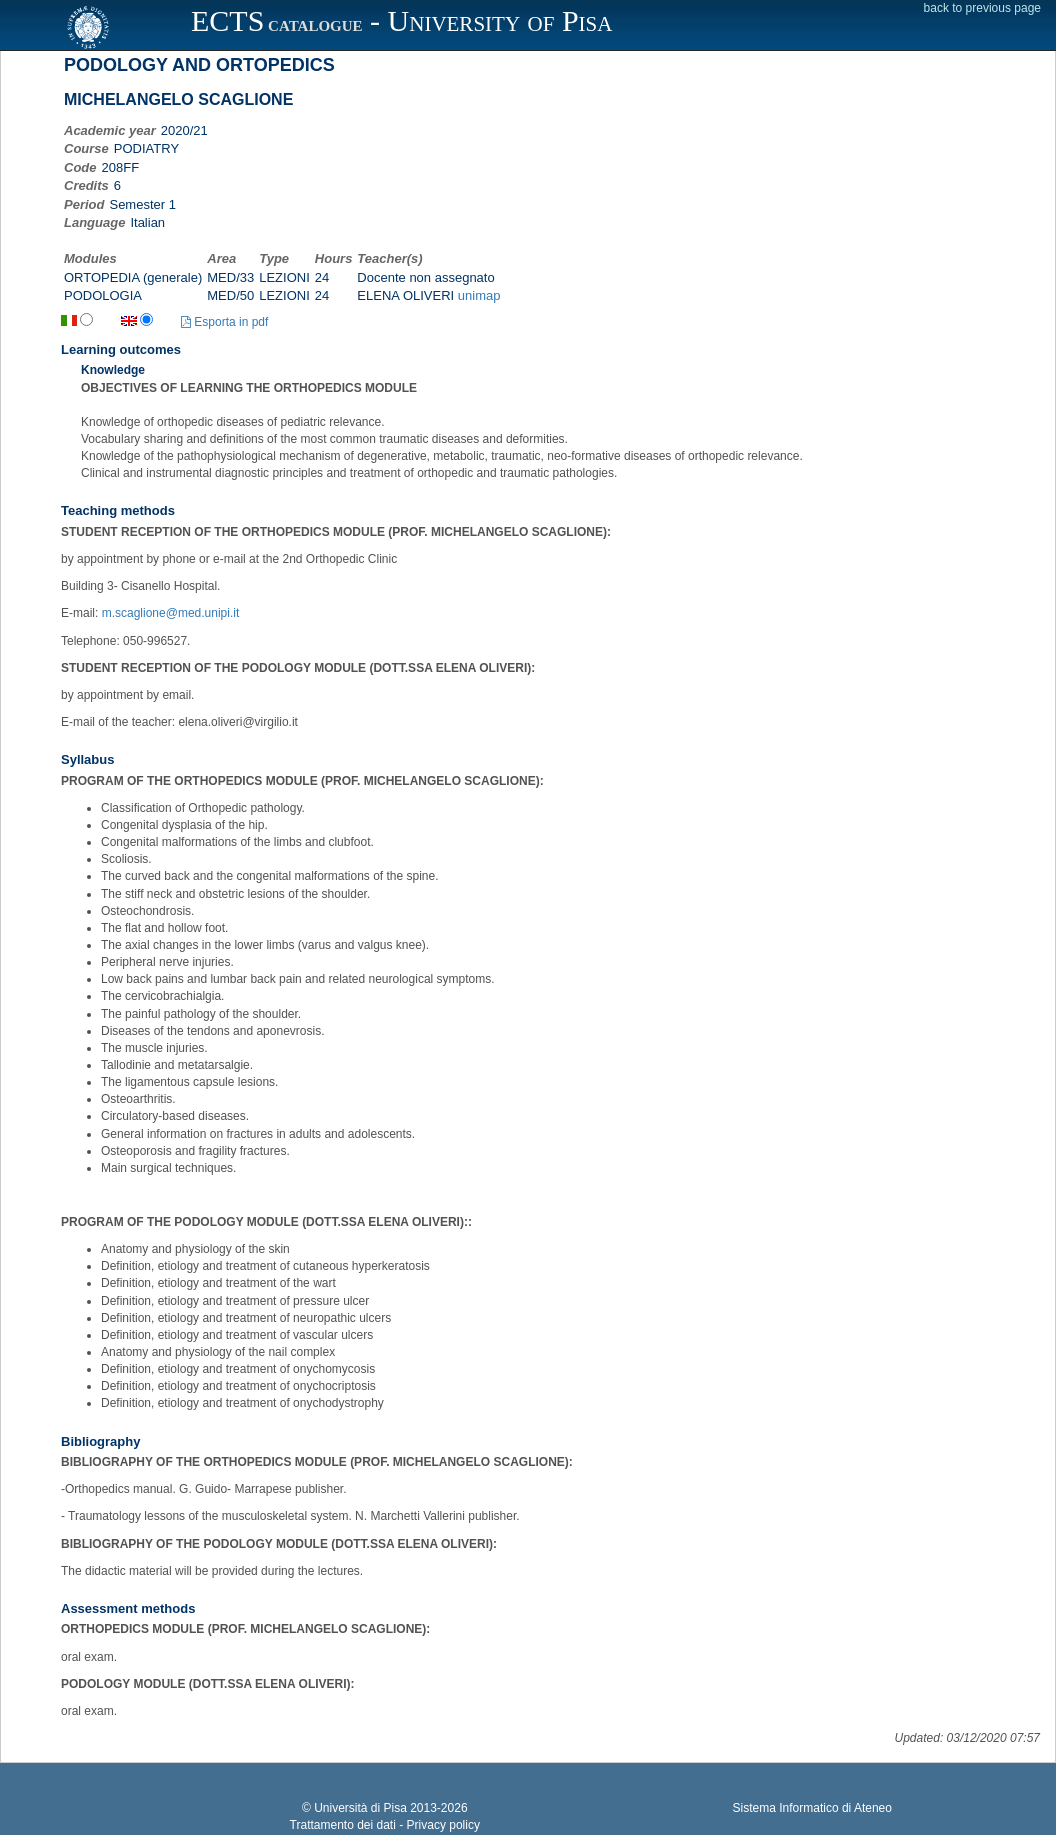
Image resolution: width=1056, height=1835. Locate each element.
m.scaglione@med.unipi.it (171, 613)
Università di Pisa (360, 1808)
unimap (479, 295)
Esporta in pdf (224, 322)
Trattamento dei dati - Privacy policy (385, 1825)
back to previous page (982, 8)
